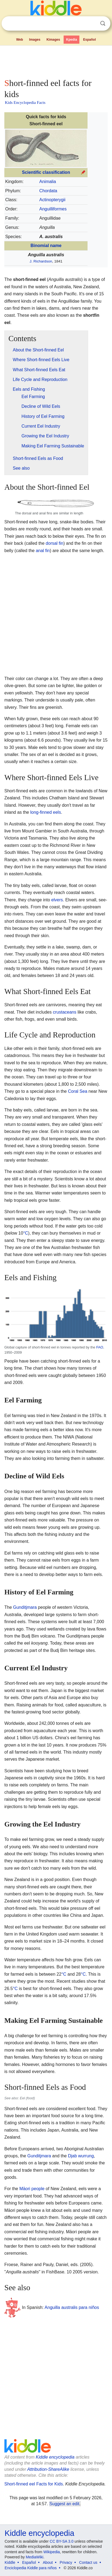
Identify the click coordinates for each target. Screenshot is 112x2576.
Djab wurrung (81, 2156)
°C (25, 1233)
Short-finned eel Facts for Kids (33, 2484)
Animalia (47, 181)
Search (102, 23)
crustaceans (64, 1012)
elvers (57, 900)
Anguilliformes (53, 209)
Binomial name (45, 245)
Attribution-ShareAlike (48, 2469)
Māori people (32, 2188)
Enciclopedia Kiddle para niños (31, 2568)
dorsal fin (54, 543)
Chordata (48, 190)
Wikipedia (51, 2552)
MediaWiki (34, 2557)
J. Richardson (41, 261)
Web (19, 39)
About (48, 2562)
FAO (99, 1347)
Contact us (88, 2562)
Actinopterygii (52, 199)
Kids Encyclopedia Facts (25, 102)
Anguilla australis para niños (72, 2307)
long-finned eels (45, 812)
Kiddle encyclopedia (55, 2457)
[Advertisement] (56, 61)
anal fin (43, 550)
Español (89, 39)
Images (34, 39)
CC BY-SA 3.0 (61, 2541)
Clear (91, 23)
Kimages (53, 39)
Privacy (66, 2562)
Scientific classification (46, 172)
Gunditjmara (25, 1607)
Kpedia (71, 39)
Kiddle (10, 2562)
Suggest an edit (64, 2503)
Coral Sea (77, 1091)
